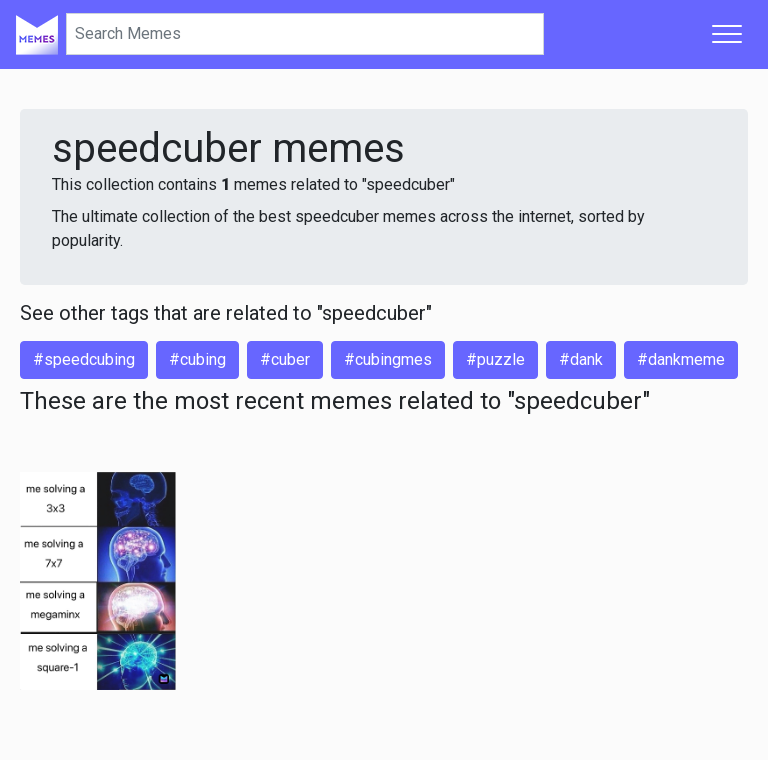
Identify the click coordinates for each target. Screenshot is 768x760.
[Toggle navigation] (727, 34)
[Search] (305, 34)
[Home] (37, 34)
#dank (581, 359)
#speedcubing (84, 359)
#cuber (285, 359)
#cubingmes (388, 359)
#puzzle (495, 359)
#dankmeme (681, 359)
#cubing (197, 359)
